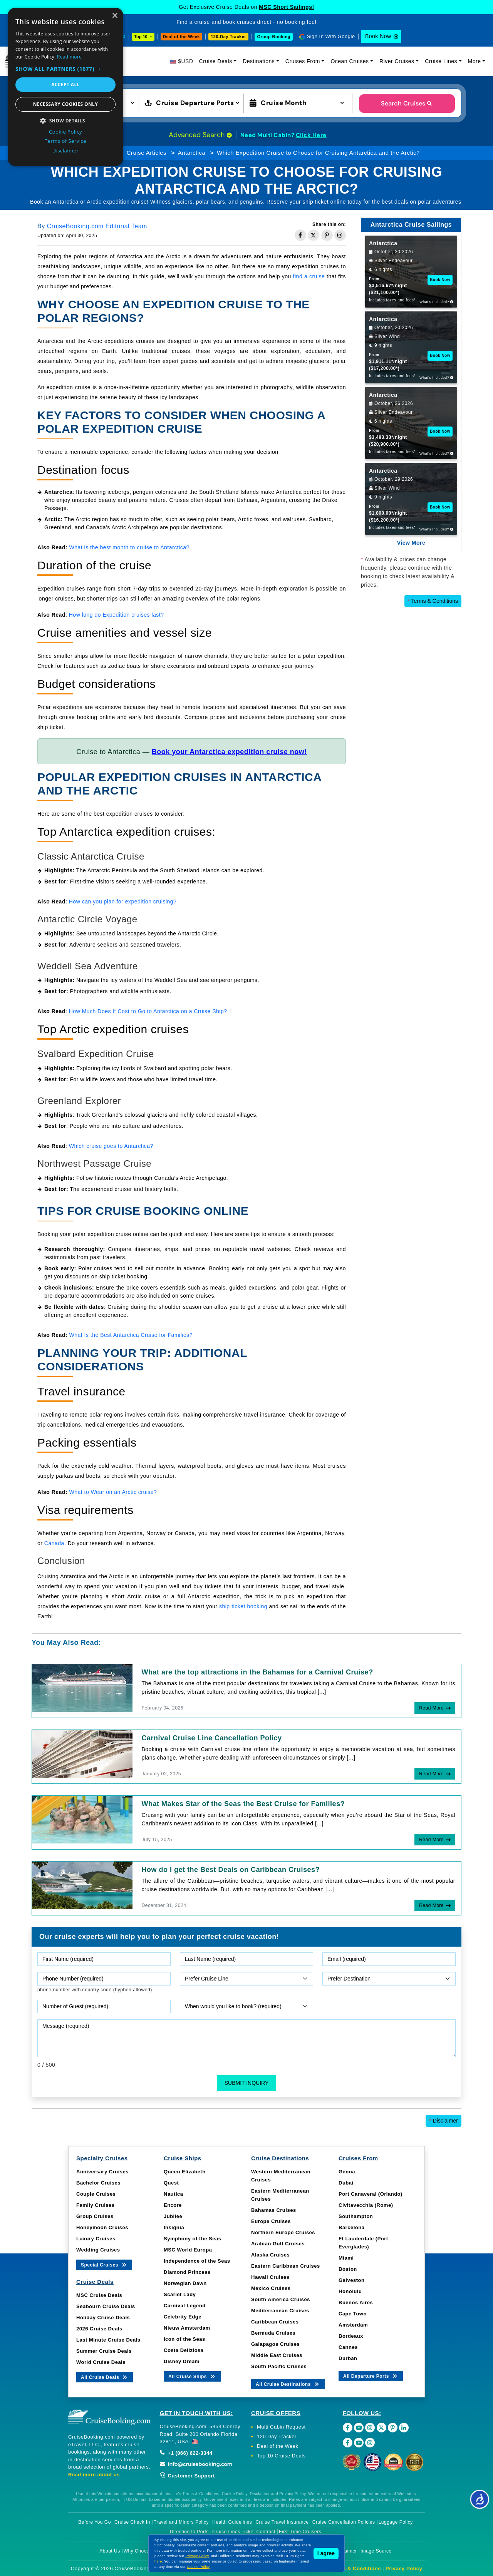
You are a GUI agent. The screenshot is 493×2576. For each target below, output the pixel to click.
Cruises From (302, 61)
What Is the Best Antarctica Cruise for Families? (131, 1335)
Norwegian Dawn (185, 2283)
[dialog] (65, 87)
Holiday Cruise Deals (103, 2317)
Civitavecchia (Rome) (366, 2205)
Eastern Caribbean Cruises (285, 2266)
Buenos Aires (356, 2302)
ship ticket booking (243, 1606)
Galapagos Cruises (275, 2344)
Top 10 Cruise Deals (281, 2456)
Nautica (173, 2194)
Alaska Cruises (270, 2255)
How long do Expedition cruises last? (116, 615)
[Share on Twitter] (313, 235)
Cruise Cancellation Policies (343, 2522)
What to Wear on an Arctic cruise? (113, 1492)
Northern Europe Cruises (283, 2232)
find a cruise (309, 276)
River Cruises (396, 61)
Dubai (346, 2183)
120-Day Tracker (228, 36)
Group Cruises (95, 2216)
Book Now (378, 36)
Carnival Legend (185, 2305)
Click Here (311, 135)
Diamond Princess (187, 2272)
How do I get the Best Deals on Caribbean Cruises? (231, 1869)
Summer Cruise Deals (104, 2351)
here (158, 2561)
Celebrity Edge (182, 2317)
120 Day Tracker (277, 2436)
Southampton (356, 2216)
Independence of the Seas (197, 2261)
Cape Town (353, 2314)
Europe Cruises (271, 2221)
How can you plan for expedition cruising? (123, 901)
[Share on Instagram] (340, 235)
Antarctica (192, 152)
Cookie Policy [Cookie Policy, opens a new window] (65, 131)
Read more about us (94, 2474)
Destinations (259, 61)
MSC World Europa (188, 2250)
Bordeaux (351, 2336)
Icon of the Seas (184, 2339)
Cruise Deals (215, 61)
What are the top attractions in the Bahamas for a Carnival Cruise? (257, 1672)
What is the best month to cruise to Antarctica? (129, 547)
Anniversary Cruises (102, 2172)
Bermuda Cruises (273, 2333)
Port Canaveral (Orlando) (370, 2194)
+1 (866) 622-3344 (186, 2453)
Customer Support (187, 2476)
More (474, 61)
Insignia (174, 2227)
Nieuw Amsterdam (187, 2328)
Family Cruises (95, 2205)
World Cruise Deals (101, 2362)
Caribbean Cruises (274, 2322)
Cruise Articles (146, 152)
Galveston (351, 2280)
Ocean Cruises (349, 61)
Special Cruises (104, 2264)
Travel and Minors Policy (181, 2522)
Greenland (57, 527)
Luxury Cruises (96, 2238)
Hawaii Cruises (270, 2277)
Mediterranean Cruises (280, 2310)
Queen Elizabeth (185, 2172)
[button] (65, 69)
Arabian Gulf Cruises (278, 2243)
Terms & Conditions (433, 601)
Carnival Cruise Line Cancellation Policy (212, 1738)
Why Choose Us (141, 2551)
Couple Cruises (96, 2194)
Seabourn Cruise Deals (105, 2306)
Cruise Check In (132, 2522)
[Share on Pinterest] (327, 235)
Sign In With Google (331, 36)
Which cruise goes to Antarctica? (111, 1146)
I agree (326, 2553)
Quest (171, 2183)
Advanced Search (200, 134)
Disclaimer (443, 2121)
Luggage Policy (396, 2522)
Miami (346, 2258)
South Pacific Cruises (279, 2366)
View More (411, 543)
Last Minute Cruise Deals (108, 2340)
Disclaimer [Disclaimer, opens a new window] (65, 150)
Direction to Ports (189, 2531)
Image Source (376, 2551)
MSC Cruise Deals (99, 2295)
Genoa (347, 2172)
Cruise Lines (441, 61)
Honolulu (350, 2291)
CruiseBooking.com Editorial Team (97, 226)
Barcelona (351, 2227)
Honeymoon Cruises (102, 2227)
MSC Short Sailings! (286, 7)
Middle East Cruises (276, 2355)
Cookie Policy (198, 2567)
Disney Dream (182, 2361)
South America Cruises (280, 2299)
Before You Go (94, 2522)
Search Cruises (407, 103)
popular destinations (196, 527)
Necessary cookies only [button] (65, 104)
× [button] (114, 16)
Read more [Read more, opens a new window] (69, 57)
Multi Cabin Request (281, 2427)
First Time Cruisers (300, 2531)
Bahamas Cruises (273, 2210)
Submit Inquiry (247, 2083)
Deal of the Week (181, 36)
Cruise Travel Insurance (282, 2522)
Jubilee (173, 2216)
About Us (109, 2551)
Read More (431, 1708)
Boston (348, 2269)
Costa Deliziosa (184, 2350)
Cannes (348, 2347)
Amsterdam (353, 2325)
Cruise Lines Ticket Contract (243, 2531)
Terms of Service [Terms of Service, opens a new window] (65, 140)
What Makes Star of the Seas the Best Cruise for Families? (243, 1804)
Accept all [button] (65, 84)
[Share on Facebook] (300, 235)
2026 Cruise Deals (99, 2329)
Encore (173, 2205)
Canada (54, 1543)
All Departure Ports (370, 2375)
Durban (348, 2358)
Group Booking (273, 36)
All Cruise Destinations (288, 2383)
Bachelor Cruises (98, 2183)
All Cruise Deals (104, 2377)
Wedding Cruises (98, 2250)
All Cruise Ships (192, 2376)
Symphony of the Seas (192, 2238)
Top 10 (141, 36)
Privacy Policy (404, 2568)
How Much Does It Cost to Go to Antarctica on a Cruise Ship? (148, 1011)
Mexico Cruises (270, 2288)
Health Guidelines (232, 2522)
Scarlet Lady (180, 2294)
